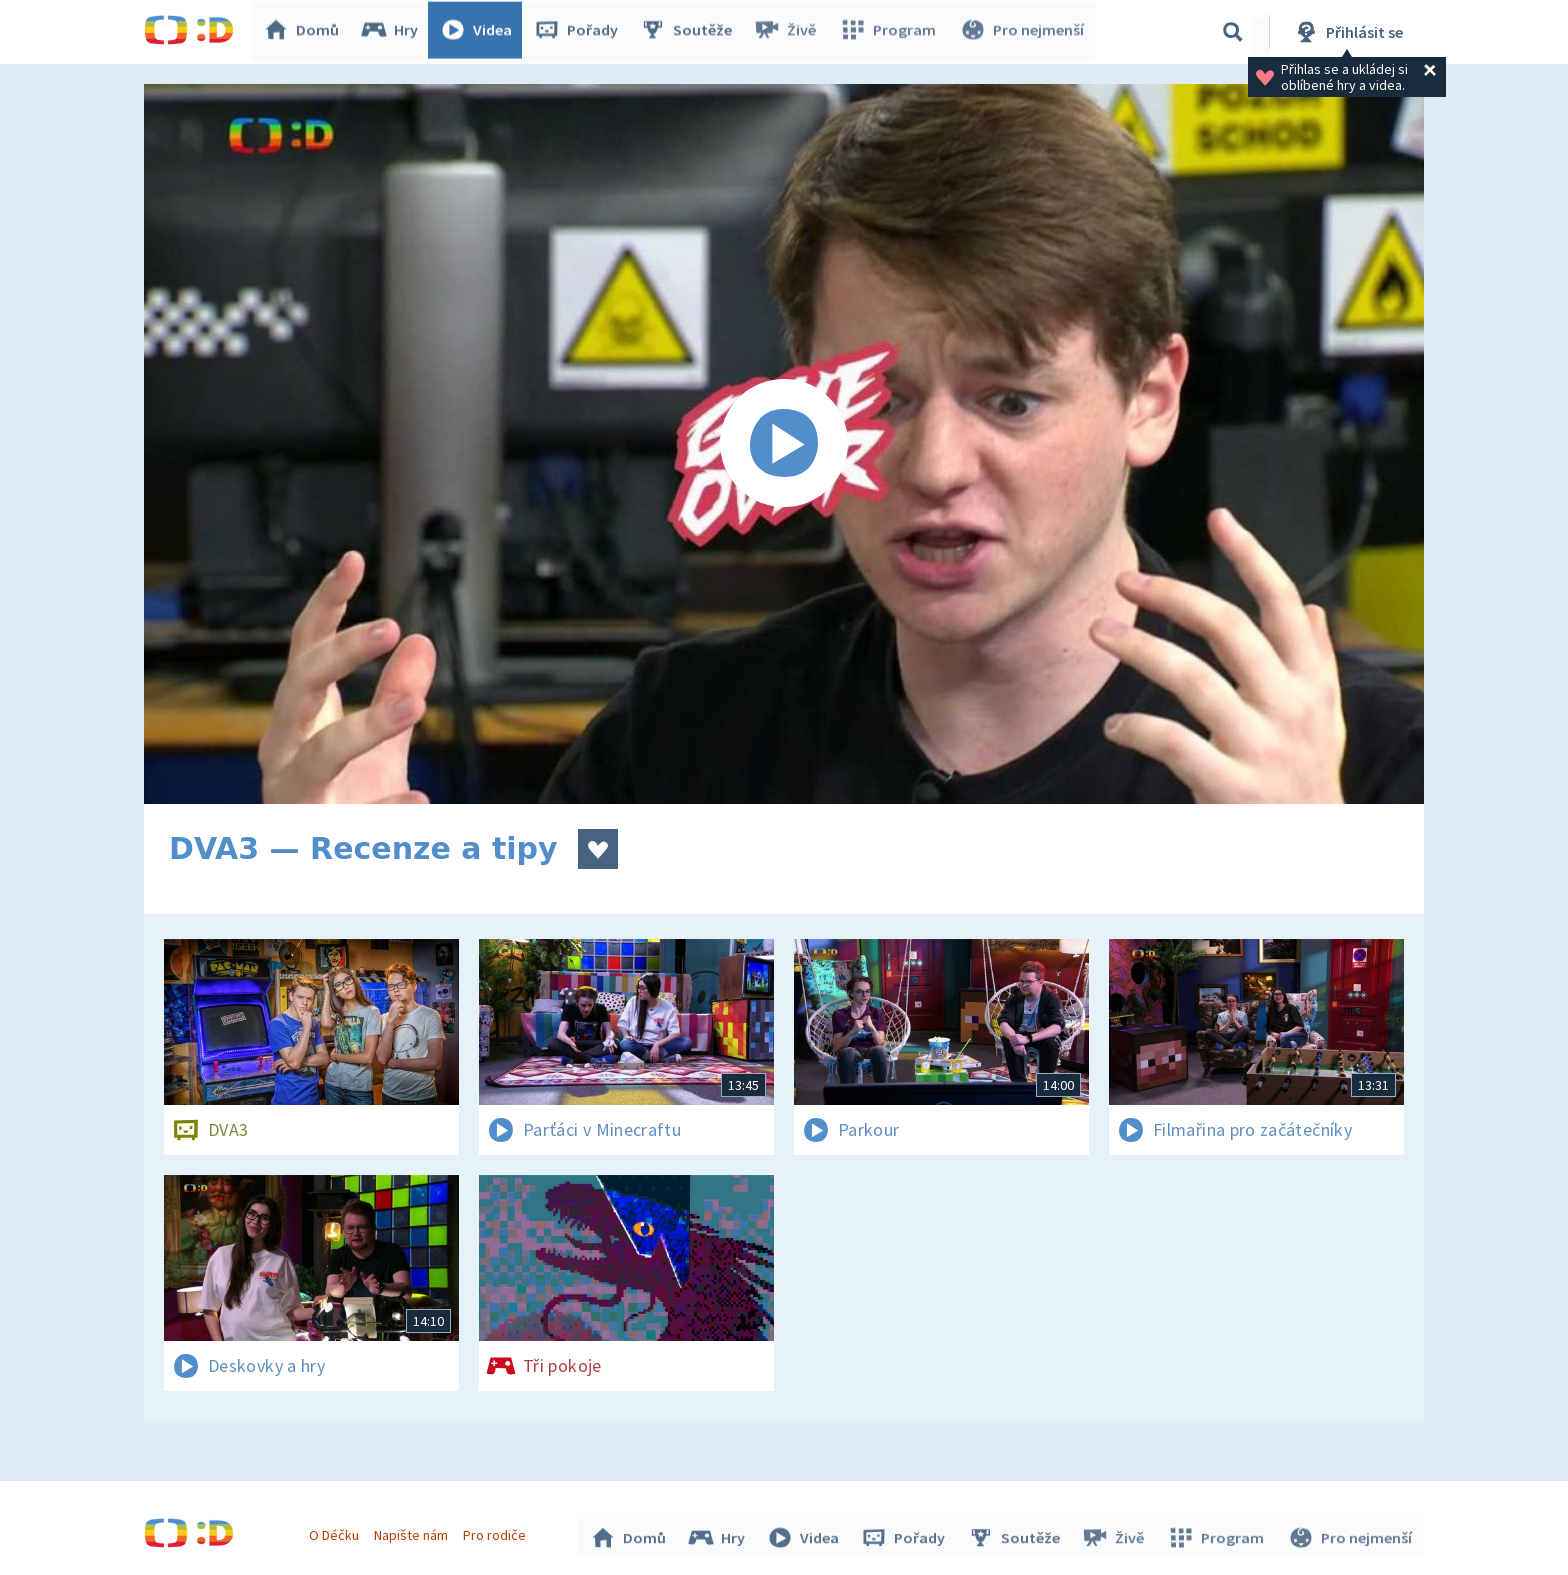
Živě (789, 32)
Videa (480, 32)
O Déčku (336, 1533)
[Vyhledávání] (1233, 32)
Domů (305, 32)
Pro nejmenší (1022, 32)
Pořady (580, 32)
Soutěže (690, 32)
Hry (393, 32)
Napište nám (413, 1533)
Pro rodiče (497, 1533)
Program (890, 32)
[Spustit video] (784, 444)
